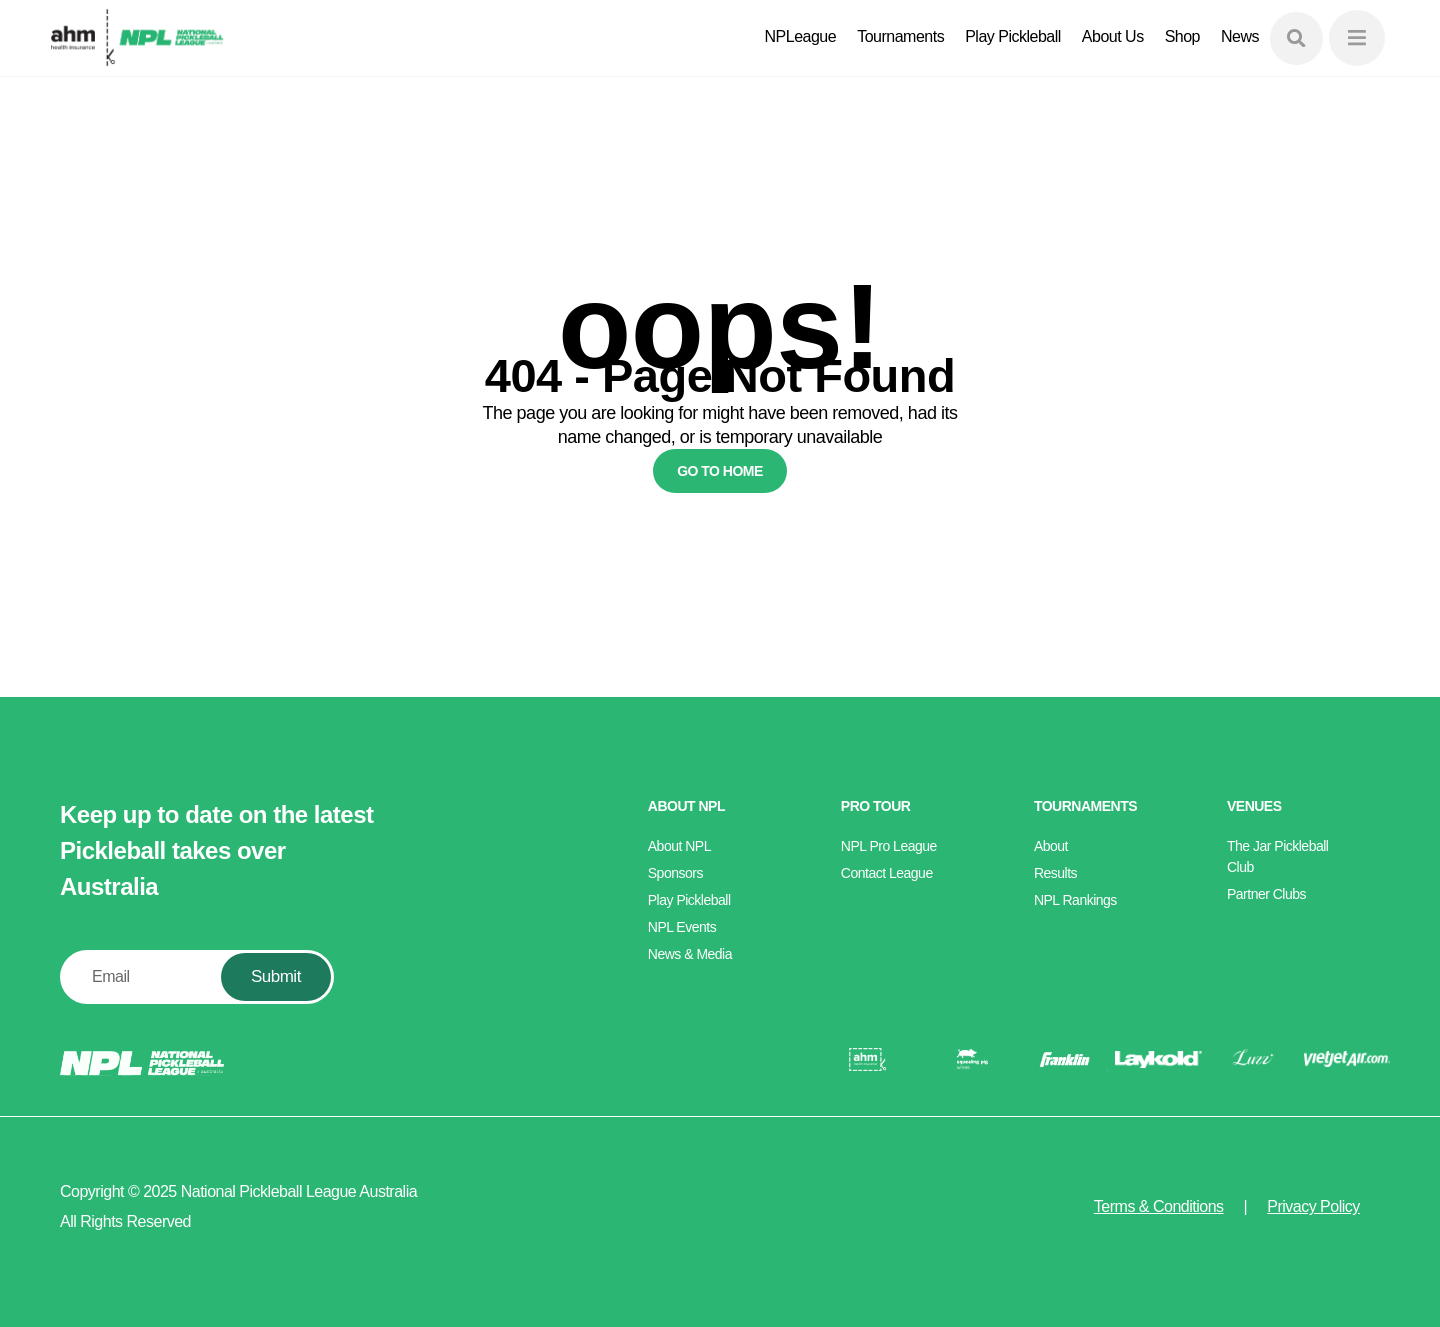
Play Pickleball (1013, 36)
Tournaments (900, 36)
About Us (1113, 36)
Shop (1182, 36)
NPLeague (801, 36)
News (1240, 36)
